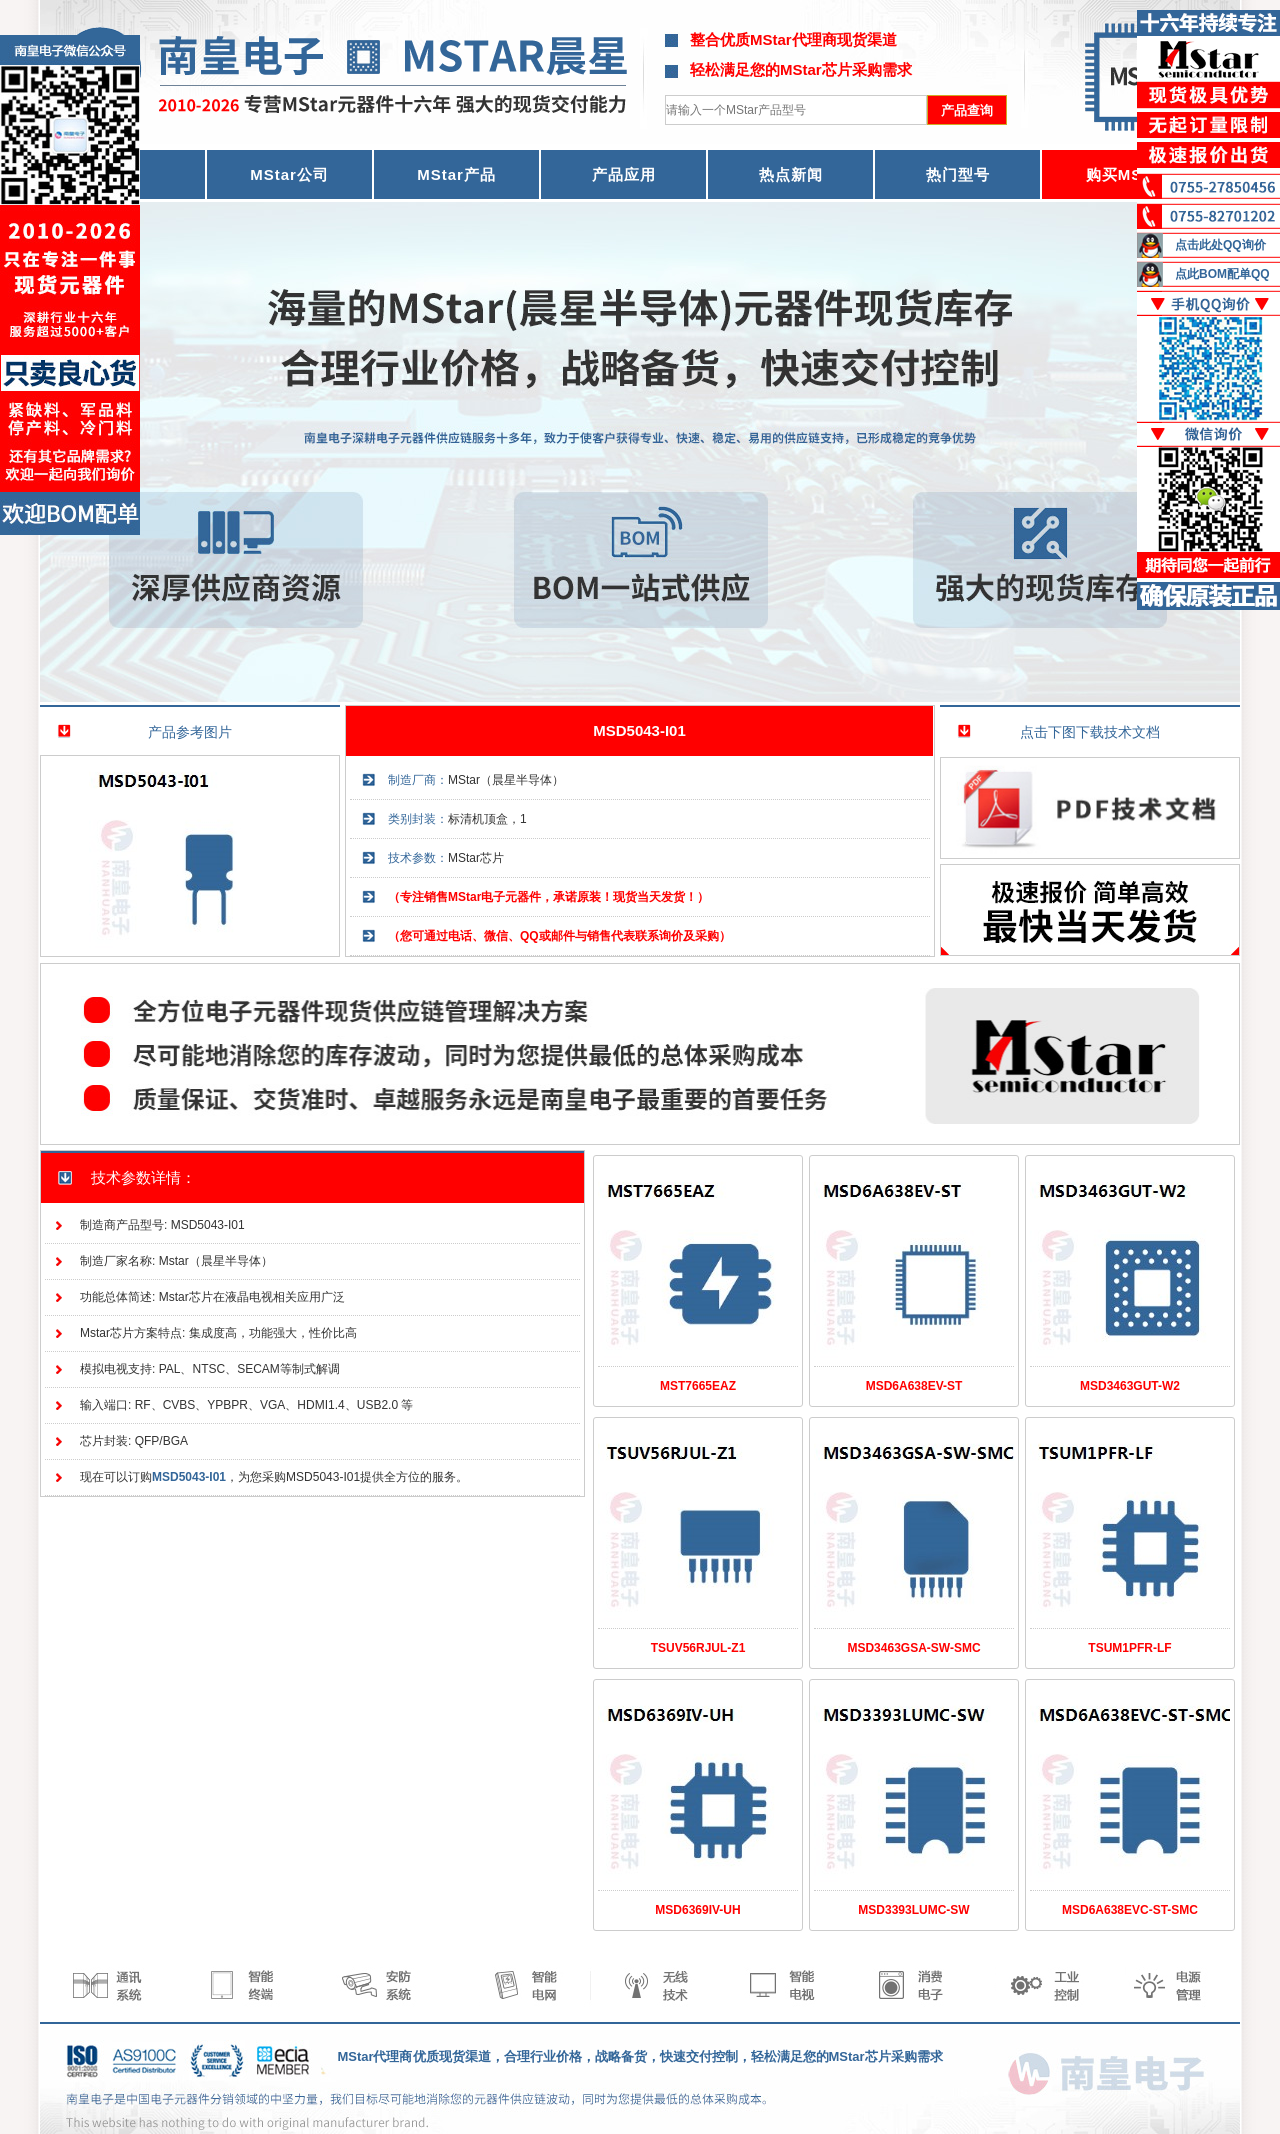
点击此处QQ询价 (1220, 245)
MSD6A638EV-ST (914, 1386)
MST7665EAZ (698, 1386)
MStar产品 (456, 174)
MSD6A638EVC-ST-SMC (1130, 1910)
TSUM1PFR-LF (1129, 1648)
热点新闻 (791, 174)
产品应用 (624, 174)
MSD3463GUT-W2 (1130, 1386)
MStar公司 (289, 174)
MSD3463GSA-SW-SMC (913, 1648)
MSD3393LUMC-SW (913, 1910)
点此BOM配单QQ (1222, 274)
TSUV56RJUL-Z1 (698, 1648)
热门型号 (958, 174)
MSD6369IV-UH (697, 1910)
